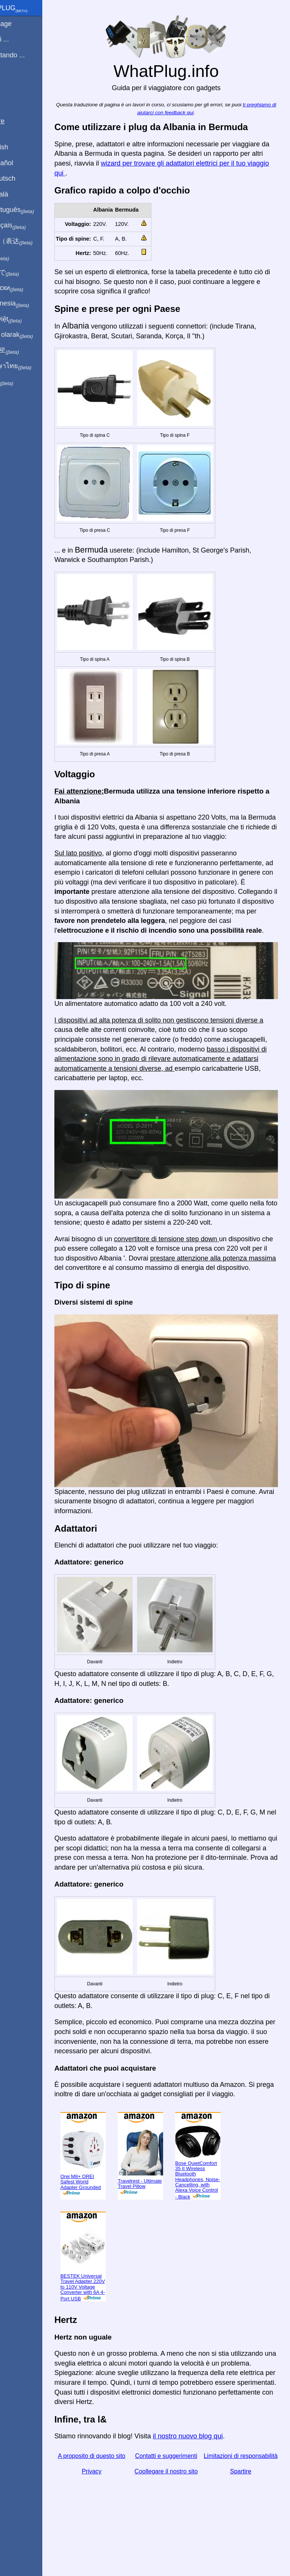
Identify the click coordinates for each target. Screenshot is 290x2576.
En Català (19, 194)
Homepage (20, 24)
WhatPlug (28, 8)
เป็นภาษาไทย (30, 366)
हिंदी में (19, 257)
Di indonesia (29, 303)
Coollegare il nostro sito (178, 2519)
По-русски (26, 288)
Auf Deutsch (22, 178)
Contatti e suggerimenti (179, 2494)
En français (28, 225)
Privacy (113, 2519)
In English (19, 147)
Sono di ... (19, 39)
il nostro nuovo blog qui (213, 2474)
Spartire (245, 2519)
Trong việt (26, 319)
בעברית (21, 382)
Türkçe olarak (31, 335)
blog (10, 82)
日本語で (24, 273)
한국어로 (24, 350)
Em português (32, 210)
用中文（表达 (31, 241)
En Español (21, 163)
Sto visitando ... (27, 55)
